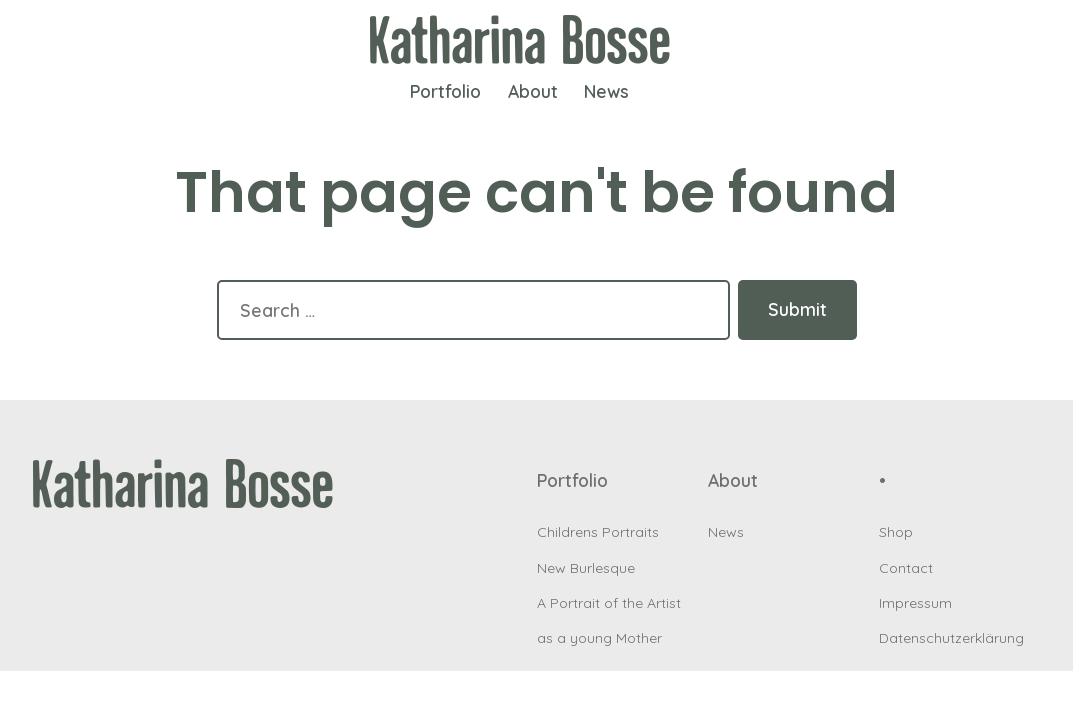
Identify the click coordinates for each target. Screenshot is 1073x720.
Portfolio (445, 91)
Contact (906, 568)
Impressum (915, 603)
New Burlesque (586, 568)
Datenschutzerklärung (951, 638)
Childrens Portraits (598, 532)
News (606, 91)
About (533, 91)
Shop (896, 532)
